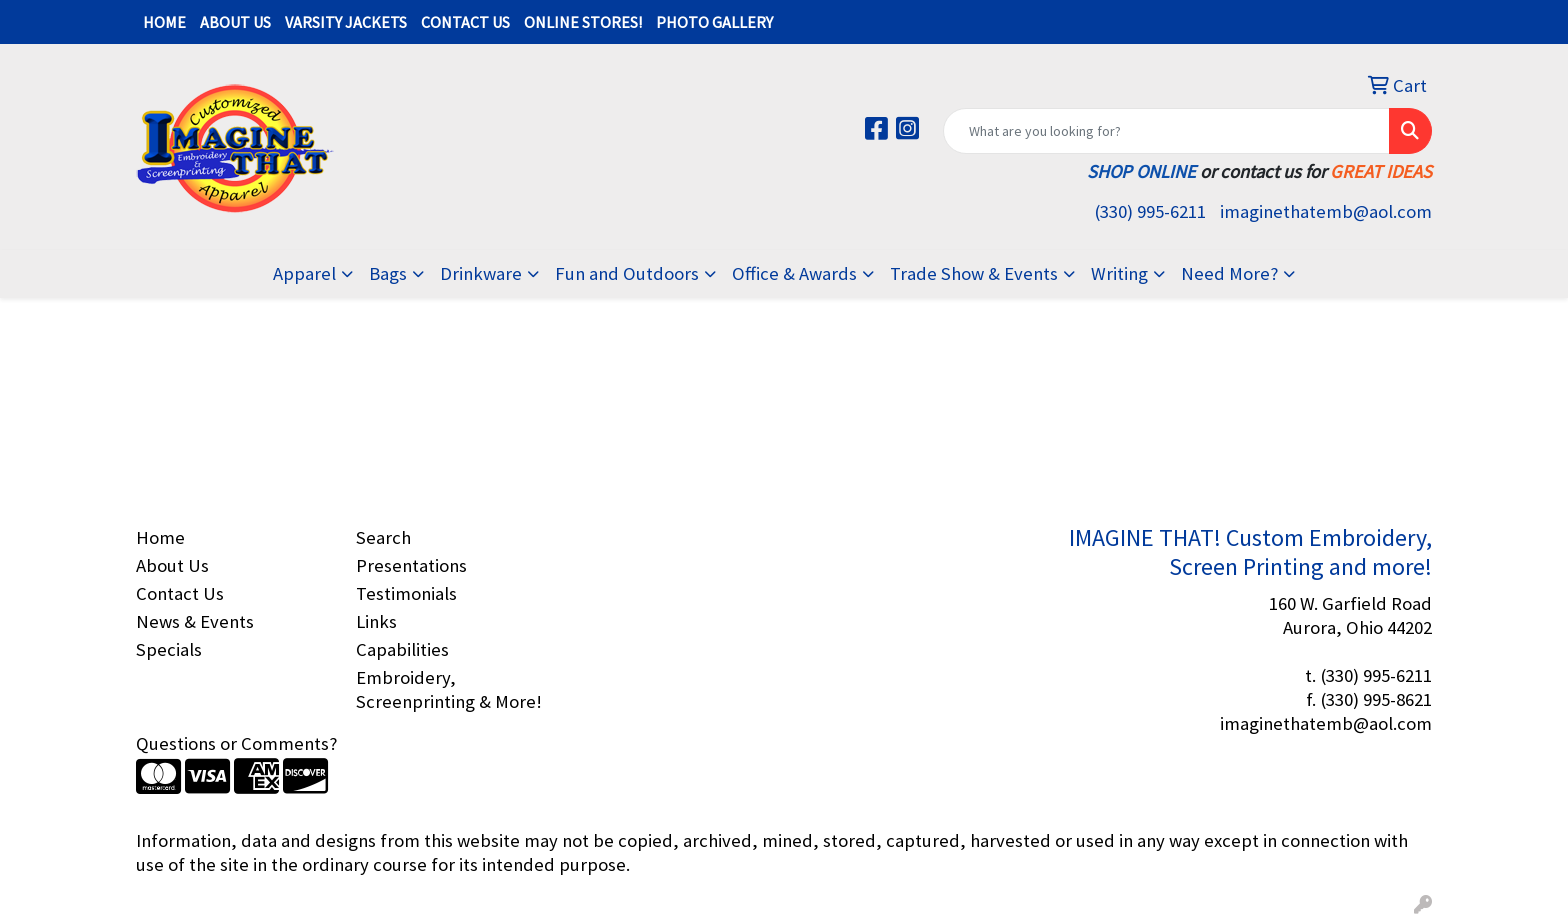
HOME (164, 22)
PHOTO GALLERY (714, 22)
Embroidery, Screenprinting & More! (449, 689)
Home (160, 537)
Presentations (411, 565)
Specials (169, 649)
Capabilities (402, 649)
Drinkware (481, 273)
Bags (388, 273)
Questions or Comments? (236, 743)
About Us (172, 565)
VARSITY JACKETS (346, 22)
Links (376, 621)
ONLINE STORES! (583, 22)
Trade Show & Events (974, 273)
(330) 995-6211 (1150, 211)
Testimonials (406, 593)
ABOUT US (235, 22)
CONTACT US (465, 22)
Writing (1119, 273)
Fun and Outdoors (627, 273)
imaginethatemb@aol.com (1326, 211)
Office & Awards (794, 273)
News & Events (195, 621)
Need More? (1229, 273)
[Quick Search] (1166, 131)
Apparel (304, 273)
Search (383, 537)
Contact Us (180, 593)
